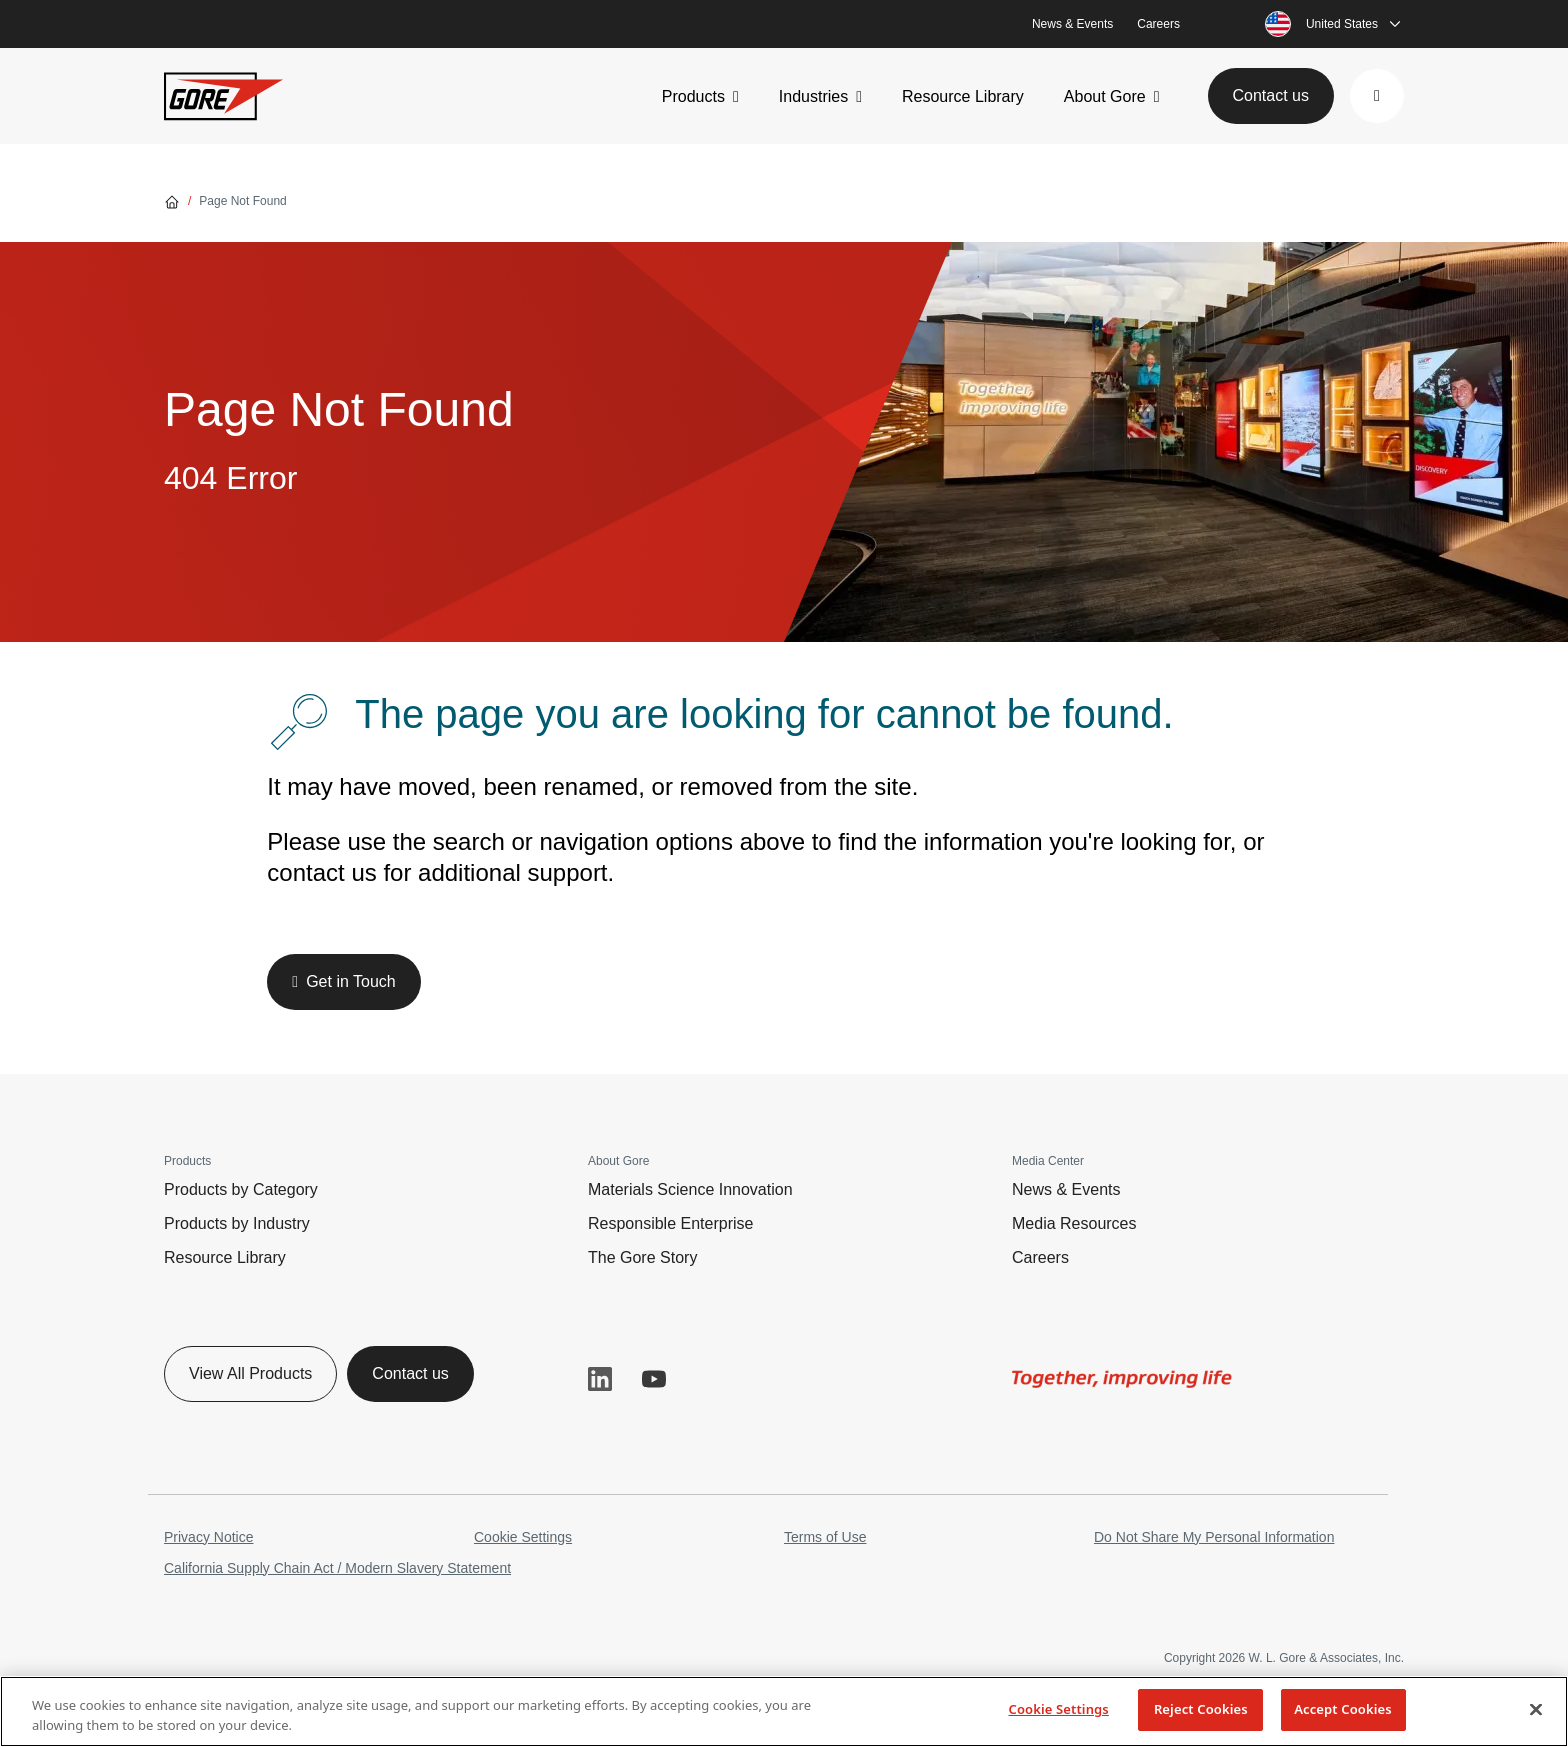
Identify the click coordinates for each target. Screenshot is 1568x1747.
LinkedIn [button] (600, 1379)
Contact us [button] (1271, 95)
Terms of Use (825, 1537)
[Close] (1536, 1709)
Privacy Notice (208, 1537)
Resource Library (963, 96)
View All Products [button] (250, 1373)
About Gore (1105, 96)
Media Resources (1074, 1223)
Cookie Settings (523, 1537)
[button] (1377, 96)
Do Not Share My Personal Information (1214, 1537)
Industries (813, 96)
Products (693, 96)
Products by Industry (237, 1223)
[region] (784, 1711)
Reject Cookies (1201, 1709)
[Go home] (172, 201)
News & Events (1072, 24)
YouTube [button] (654, 1379)
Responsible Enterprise (670, 1223)
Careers (1158, 24)
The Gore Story (642, 1257)
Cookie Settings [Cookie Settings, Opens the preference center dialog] (1058, 1709)
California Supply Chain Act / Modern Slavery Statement (337, 1568)
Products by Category (241, 1189)
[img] (1122, 1379)
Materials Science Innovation (690, 1189)
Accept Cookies (1343, 1709)
